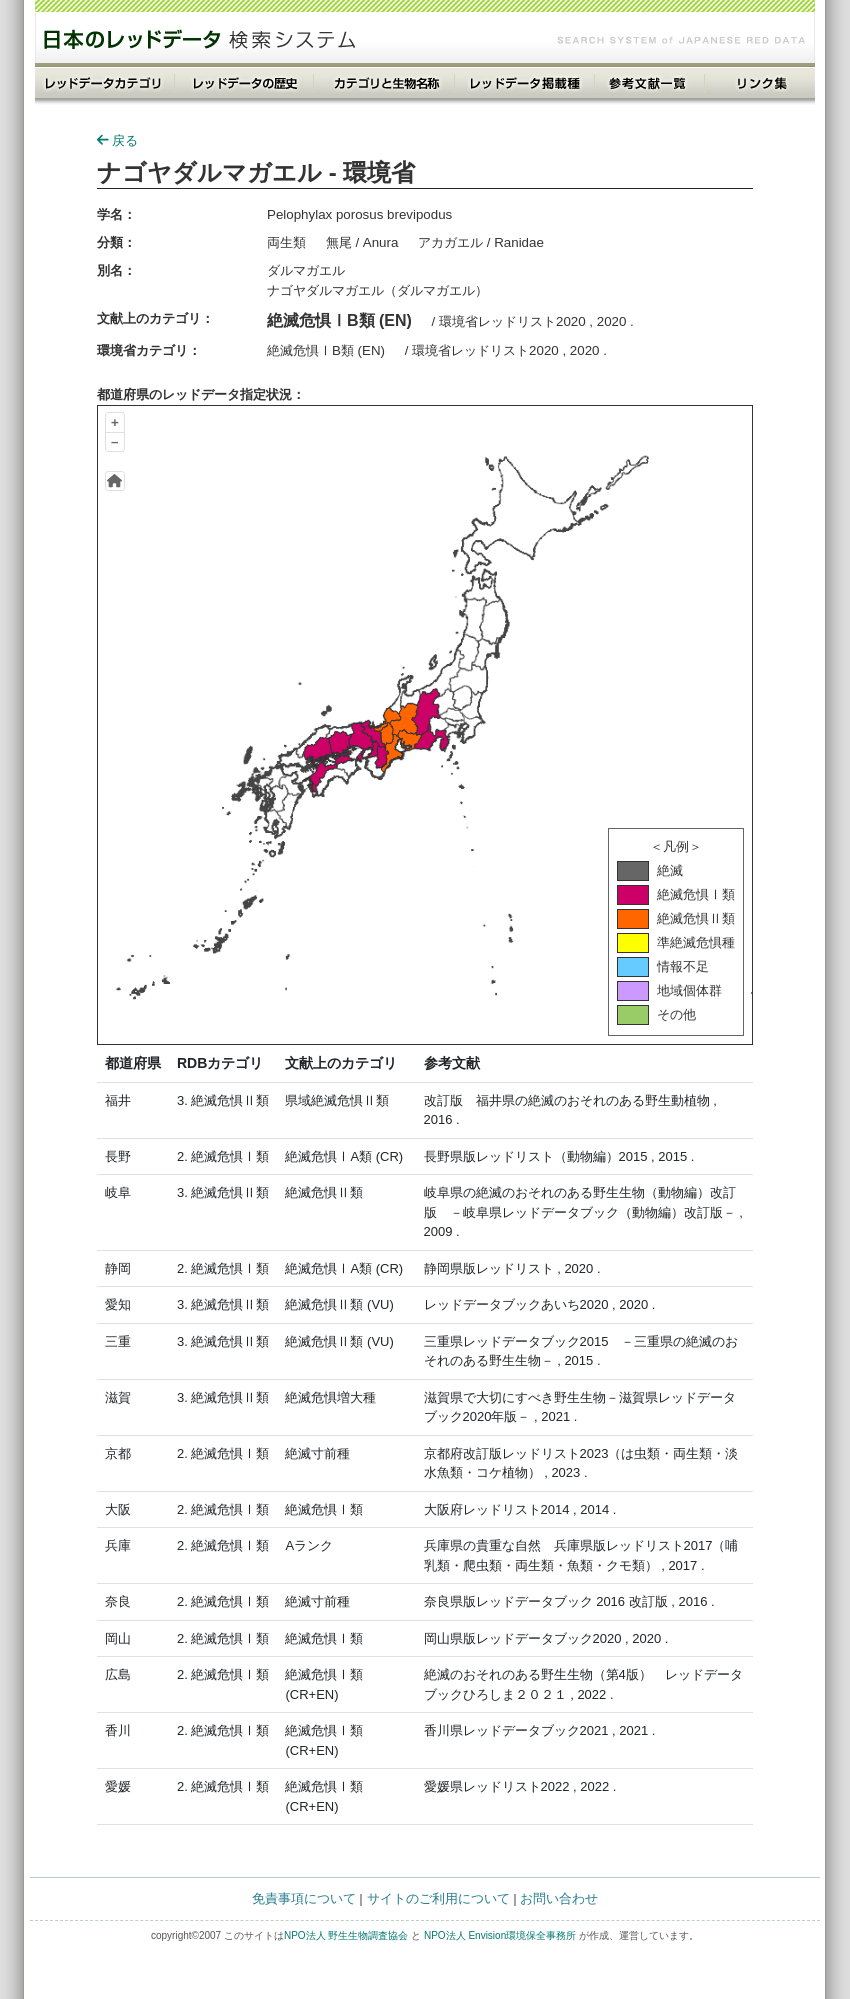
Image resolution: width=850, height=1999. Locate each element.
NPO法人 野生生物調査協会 (346, 1935)
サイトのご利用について (438, 1898)
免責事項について (304, 1898)
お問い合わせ (559, 1898)
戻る (117, 140)
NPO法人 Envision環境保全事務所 (500, 1935)
